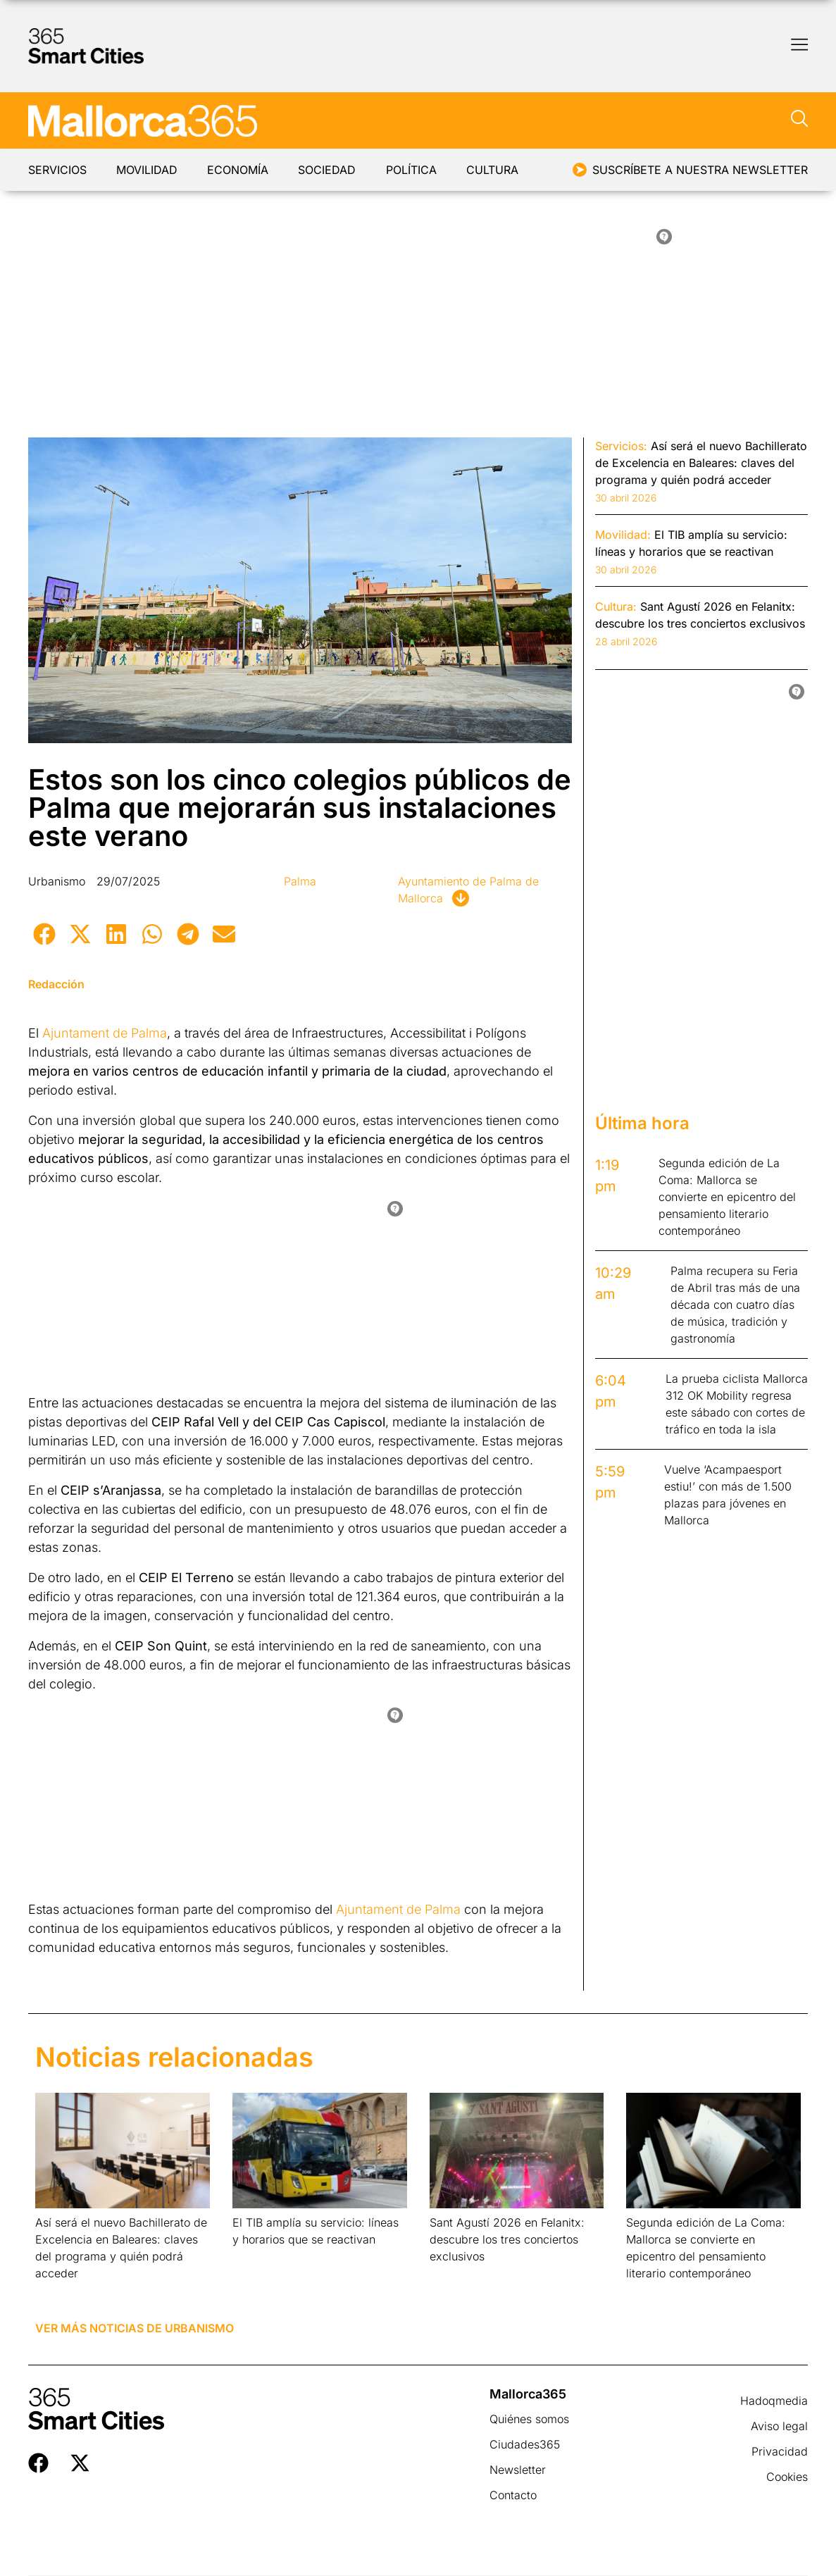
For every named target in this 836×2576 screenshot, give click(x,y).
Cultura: (616, 606)
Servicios (57, 170)
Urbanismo (56, 881)
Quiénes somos (529, 2419)
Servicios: (621, 446)
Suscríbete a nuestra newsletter (700, 170)
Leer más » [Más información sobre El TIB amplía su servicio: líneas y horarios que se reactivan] (254, 2257)
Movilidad (148, 170)
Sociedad (331, 170)
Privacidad (779, 2451)
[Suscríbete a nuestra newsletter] (580, 170)
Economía (240, 170)
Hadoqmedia (774, 2401)
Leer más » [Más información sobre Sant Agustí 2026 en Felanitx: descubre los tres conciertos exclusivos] (452, 2274)
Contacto (513, 2495)
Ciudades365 (524, 2444)
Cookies (787, 2477)
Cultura (499, 170)
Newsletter (517, 2470)
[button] (44, 934)
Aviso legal (779, 2426)
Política (416, 170)
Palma (300, 881)
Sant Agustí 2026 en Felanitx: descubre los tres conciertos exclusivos (507, 2239)
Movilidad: (623, 535)
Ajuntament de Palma (104, 1033)
